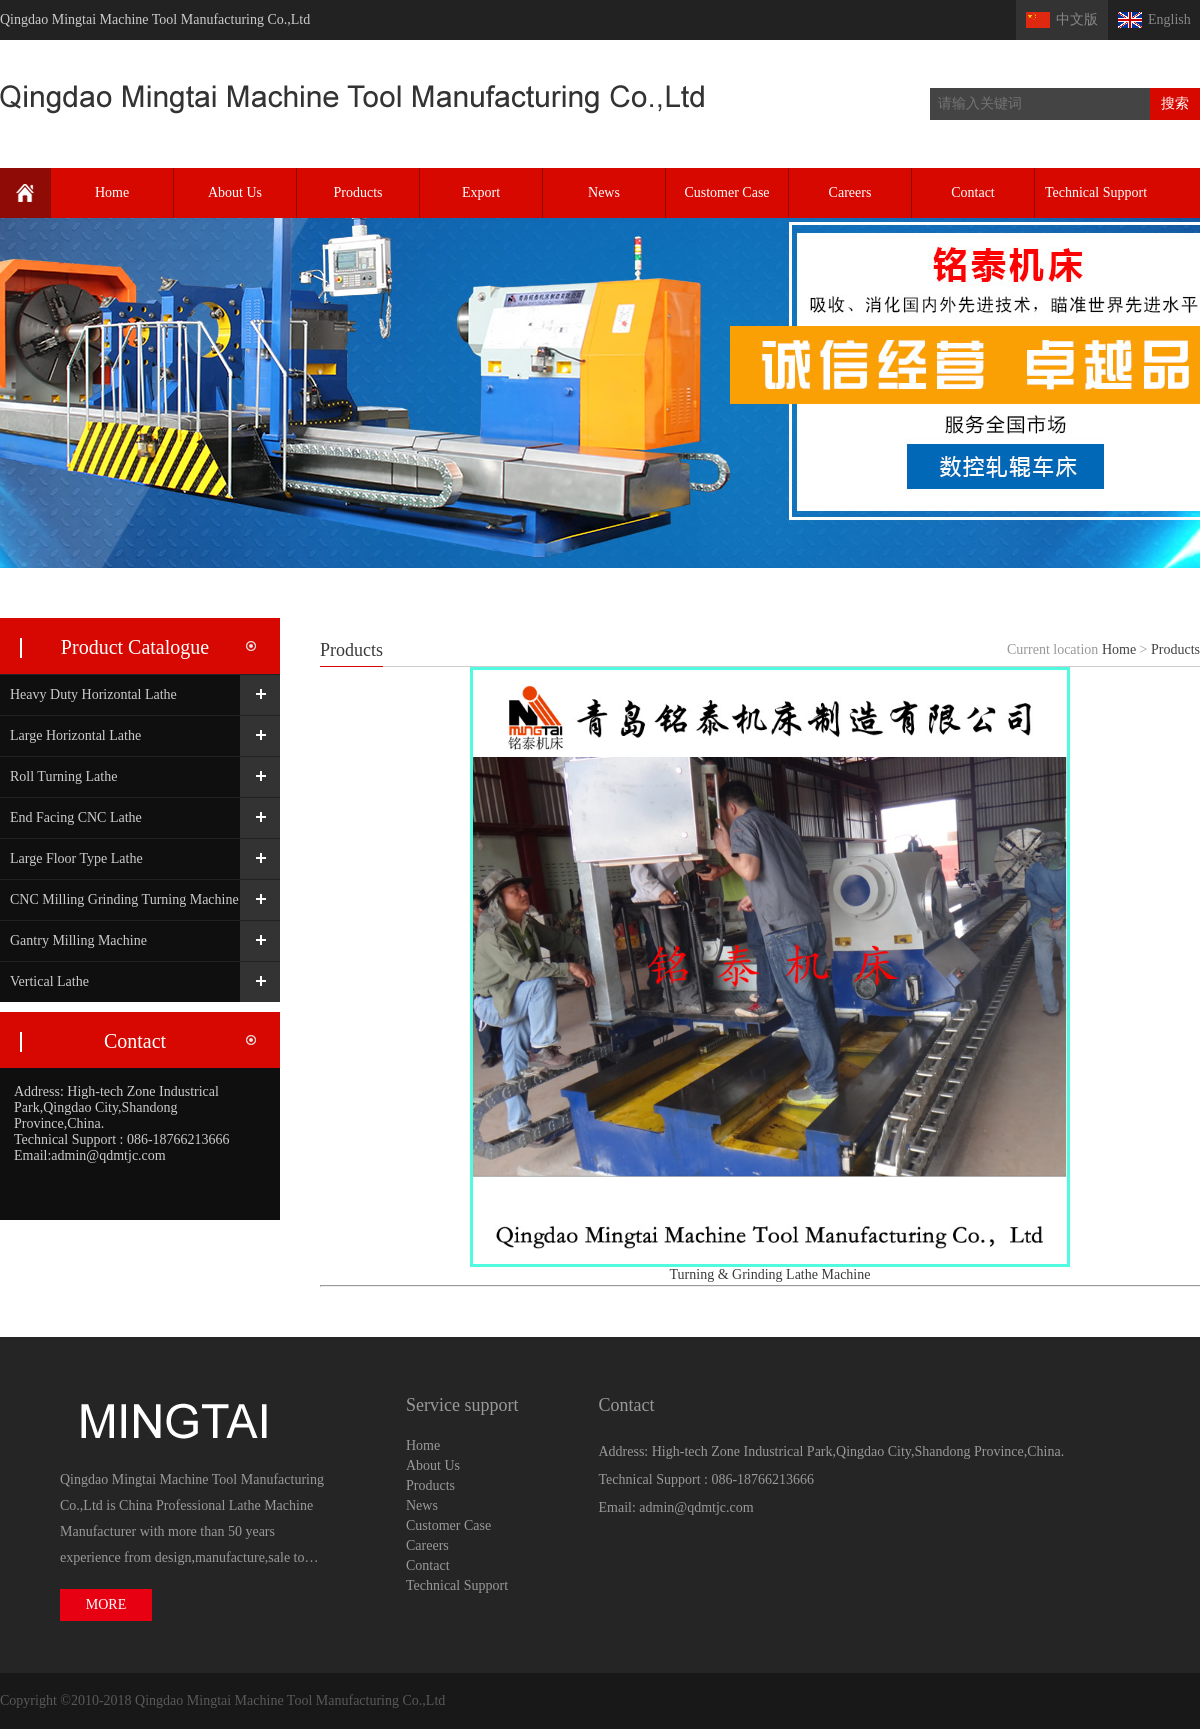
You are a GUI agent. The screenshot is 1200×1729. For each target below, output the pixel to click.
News (604, 192)
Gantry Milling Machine (78, 940)
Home (112, 192)
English (1169, 19)
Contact (973, 192)
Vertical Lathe (49, 981)
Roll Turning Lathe (63, 776)
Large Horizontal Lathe (75, 735)
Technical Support (1096, 192)
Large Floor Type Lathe (76, 858)
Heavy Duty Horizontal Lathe (93, 694)
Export (481, 192)
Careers (850, 192)
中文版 (1077, 19)
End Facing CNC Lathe (76, 817)
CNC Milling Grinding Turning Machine (124, 899)
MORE (106, 1604)
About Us (235, 192)
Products (358, 192)
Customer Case (726, 192)
